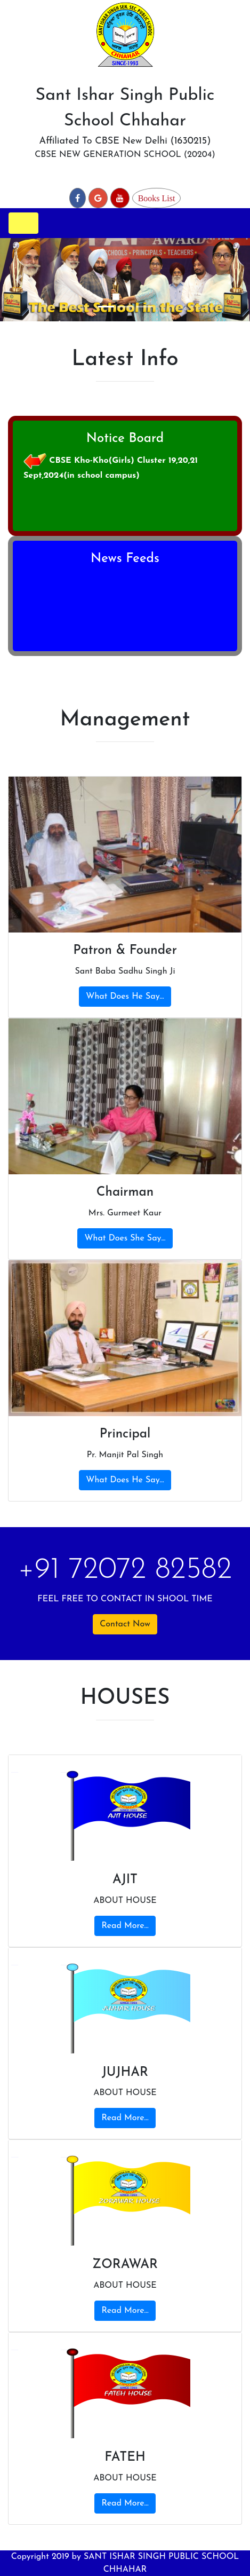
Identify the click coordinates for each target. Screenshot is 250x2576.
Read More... (124, 1926)
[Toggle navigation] (23, 223)
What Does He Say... (125, 996)
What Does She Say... (124, 1238)
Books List (156, 198)
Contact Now (125, 1624)
